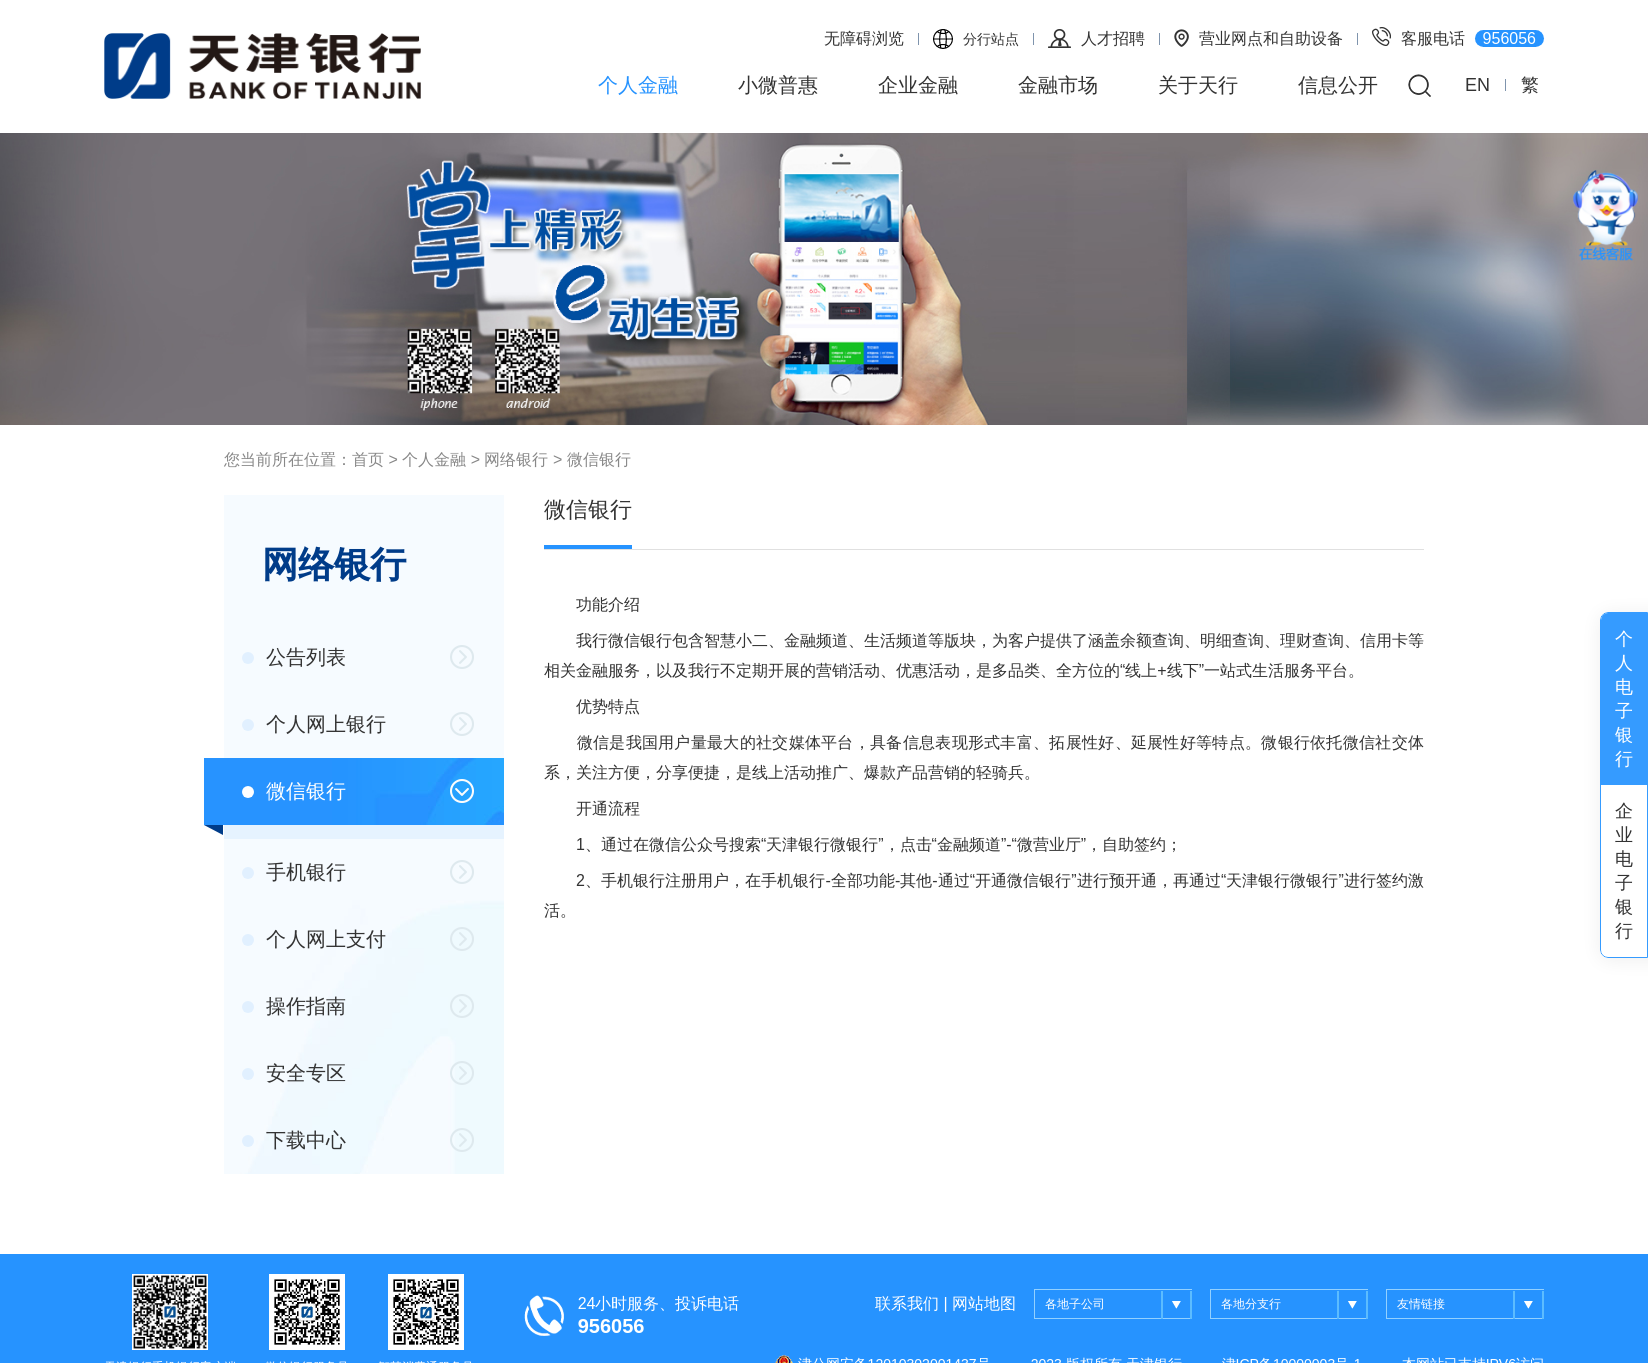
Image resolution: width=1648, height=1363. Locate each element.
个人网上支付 (314, 939)
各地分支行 (1294, 1305)
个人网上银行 (314, 724)
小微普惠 (778, 85)
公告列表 (294, 657)
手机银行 (294, 872)
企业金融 (918, 85)
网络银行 (516, 459)
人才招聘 (1096, 38)
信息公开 (1338, 85)
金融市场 (1058, 85)
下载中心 (294, 1140)
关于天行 (1198, 85)
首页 (368, 459)
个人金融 (638, 85)
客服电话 (1458, 37)
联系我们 (907, 1303)
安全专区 (294, 1073)
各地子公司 (1118, 1305)
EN (1477, 85)
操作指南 (294, 1006)
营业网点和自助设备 (1258, 38)
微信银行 (599, 459)
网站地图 (984, 1303)
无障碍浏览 (864, 38)
